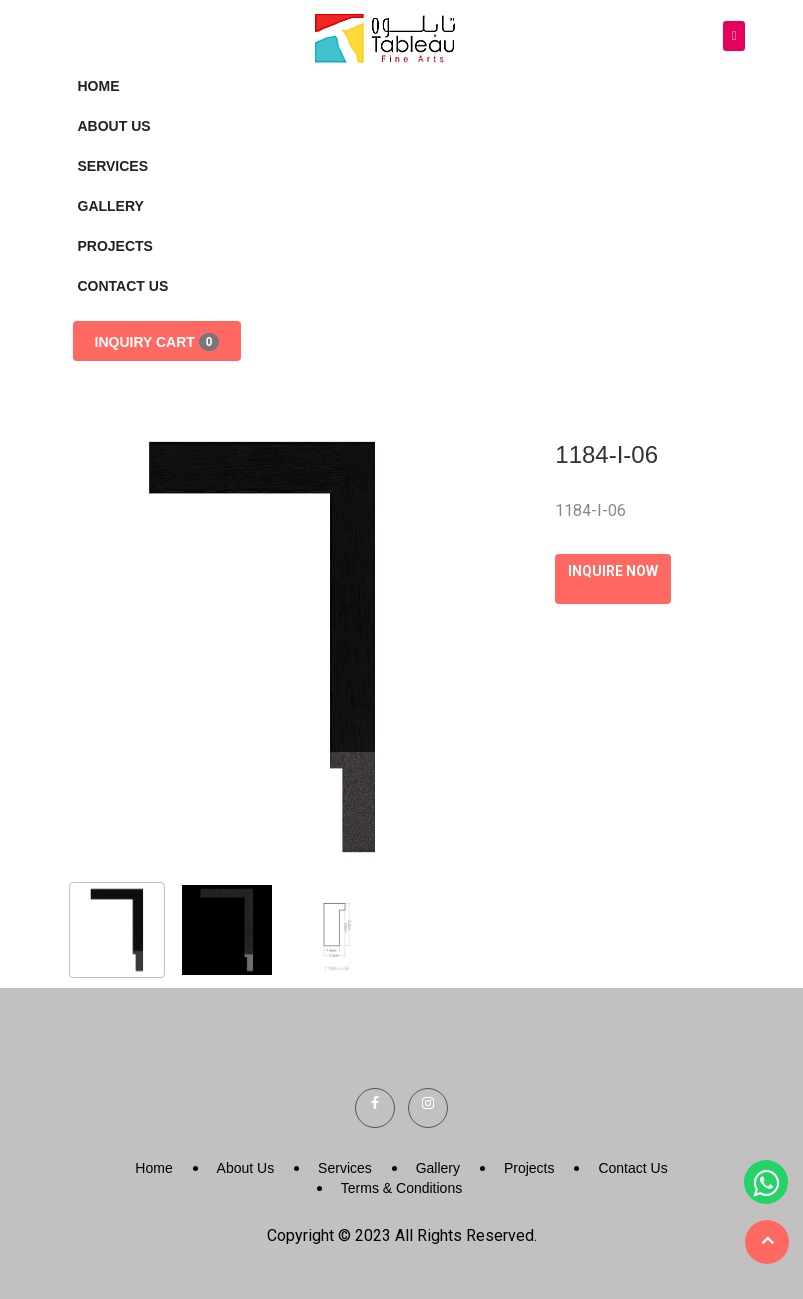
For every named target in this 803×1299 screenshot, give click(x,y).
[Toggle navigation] (734, 36)
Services (113, 166)
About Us (114, 126)
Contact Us (123, 286)
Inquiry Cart (157, 342)
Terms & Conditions (401, 1188)
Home (99, 86)
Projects (115, 246)
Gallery (111, 206)
